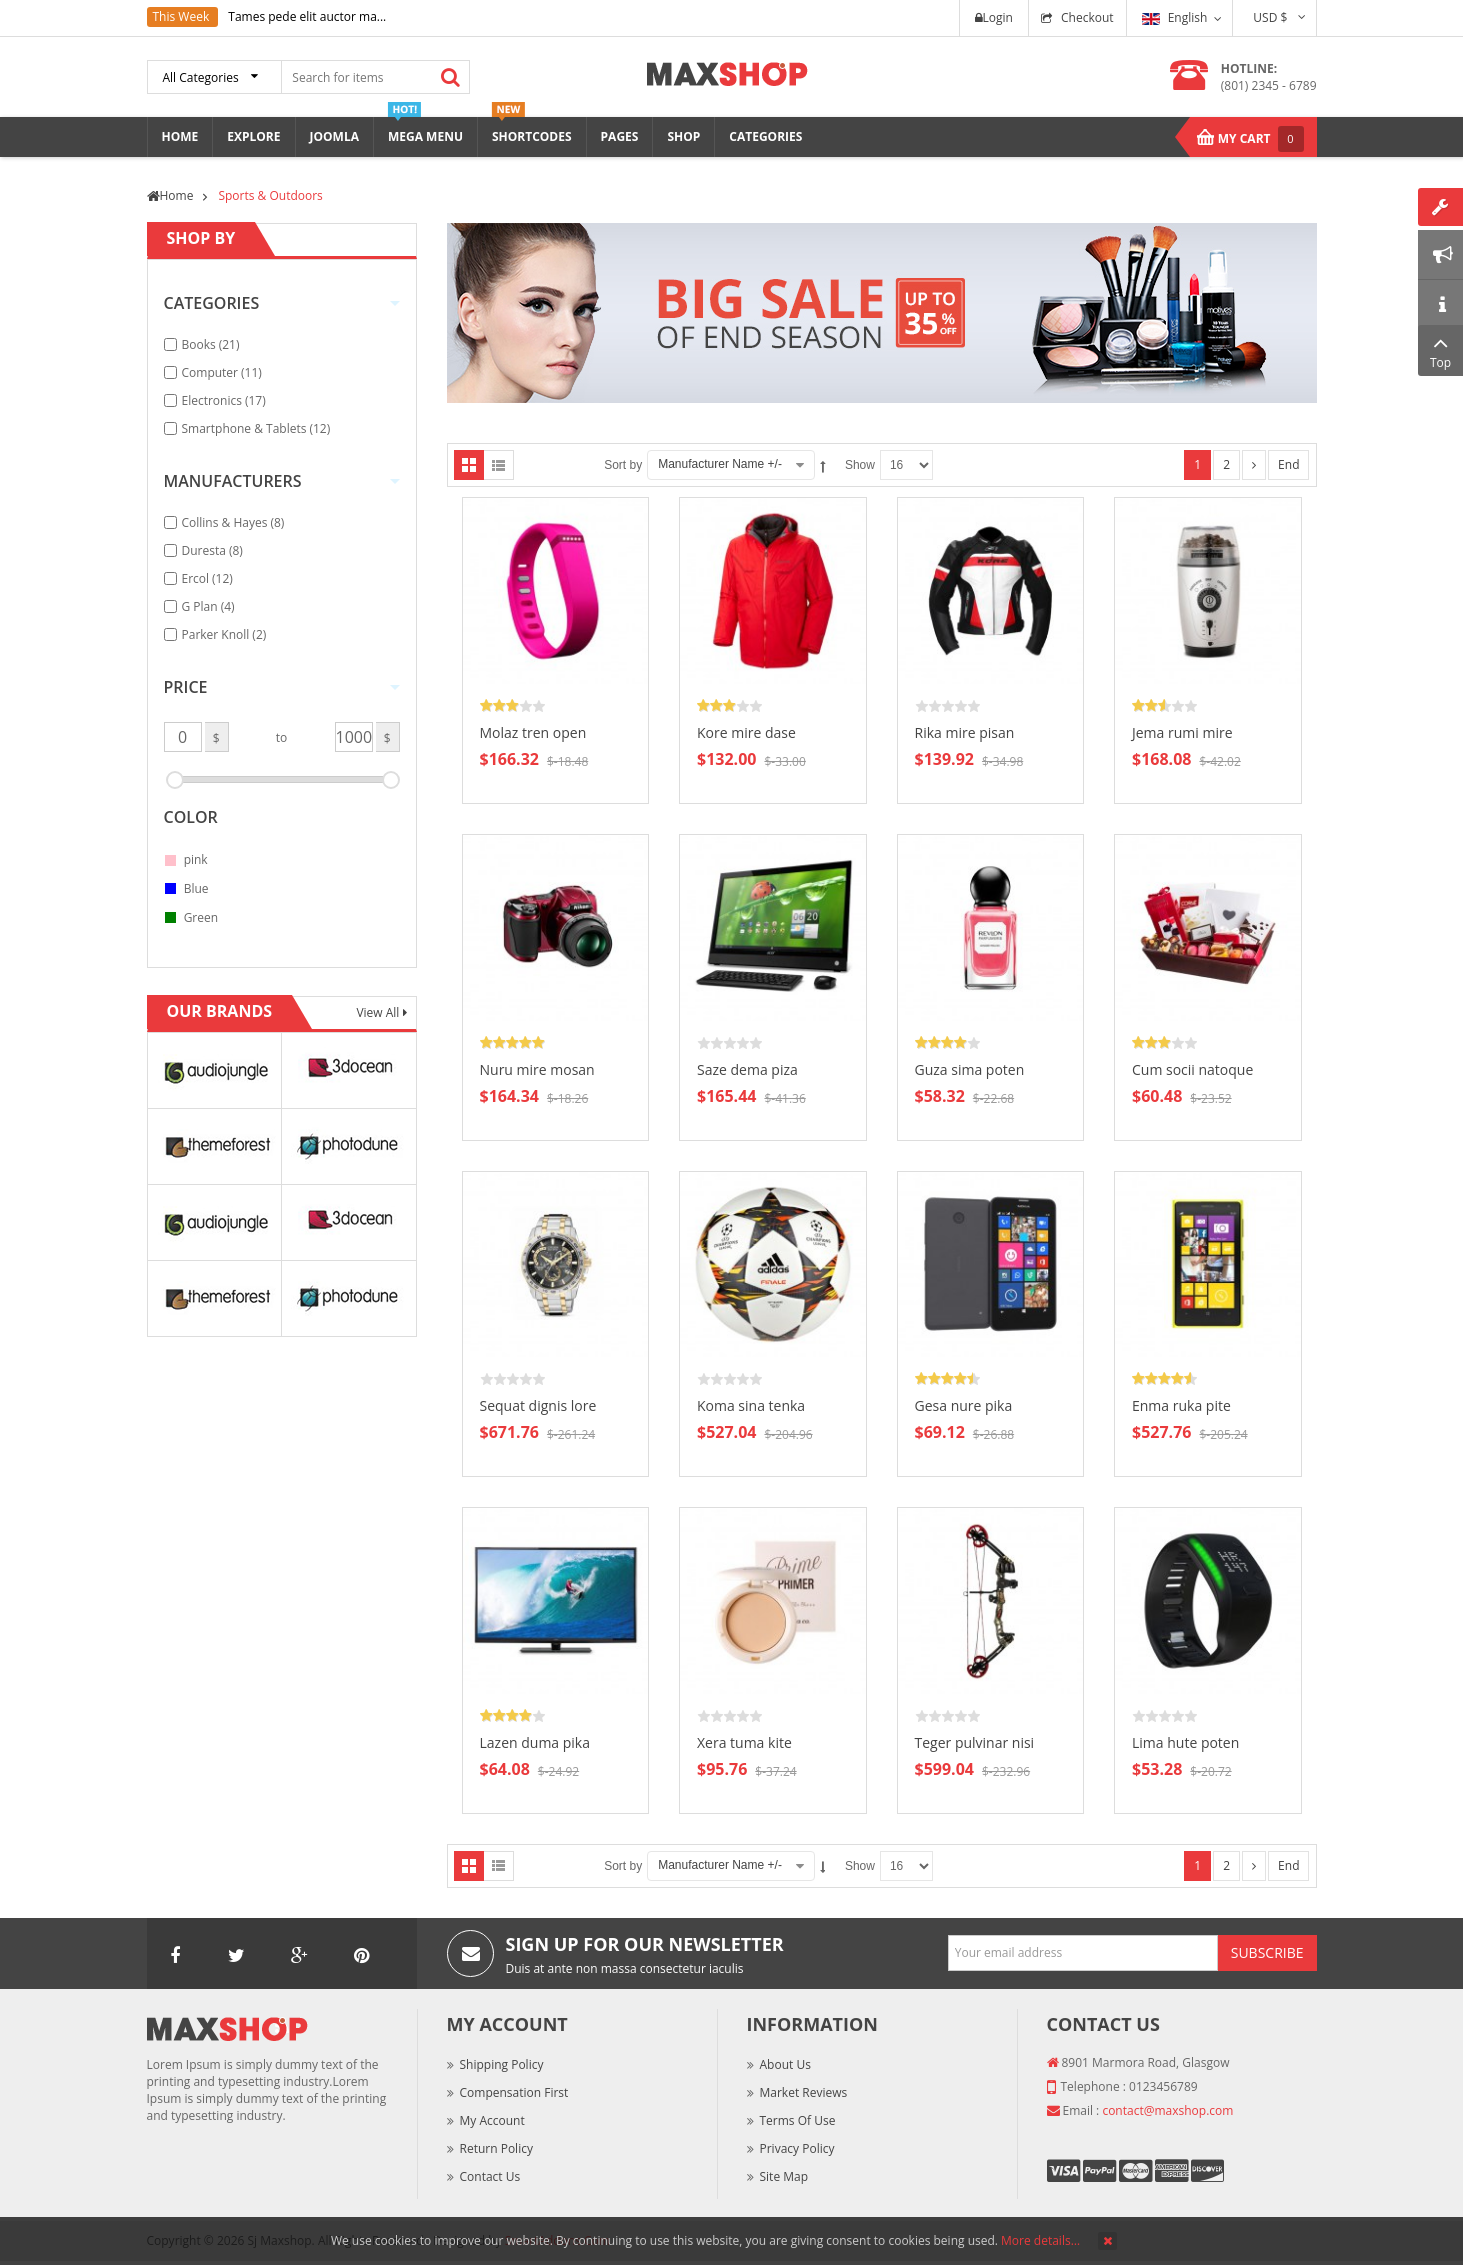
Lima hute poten (1185, 1742)
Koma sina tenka (751, 1405)
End (1288, 464)
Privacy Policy (797, 2148)
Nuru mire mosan (537, 1069)
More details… (1040, 2240)
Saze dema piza (747, 1069)
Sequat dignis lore (538, 1405)
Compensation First (514, 2092)
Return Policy (496, 2148)
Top (1440, 350)
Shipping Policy (502, 2064)
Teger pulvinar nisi (975, 1742)
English (1175, 17)
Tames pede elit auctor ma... (307, 16)
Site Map (784, 2176)
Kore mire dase (746, 732)
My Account (492, 2120)
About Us (785, 2064)
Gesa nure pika (964, 1405)
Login (994, 17)
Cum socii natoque (1192, 1069)
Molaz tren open (533, 732)
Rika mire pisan (965, 732)
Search (451, 77)
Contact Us (490, 2176)
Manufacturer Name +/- (720, 464)
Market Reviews (804, 2092)
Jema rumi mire (1182, 732)
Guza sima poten (970, 1069)
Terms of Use (798, 2120)
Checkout (1087, 17)
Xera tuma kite (744, 1742)
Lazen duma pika (535, 1742)
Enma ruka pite (1181, 1405)
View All (379, 1012)
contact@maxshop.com (1167, 2110)
